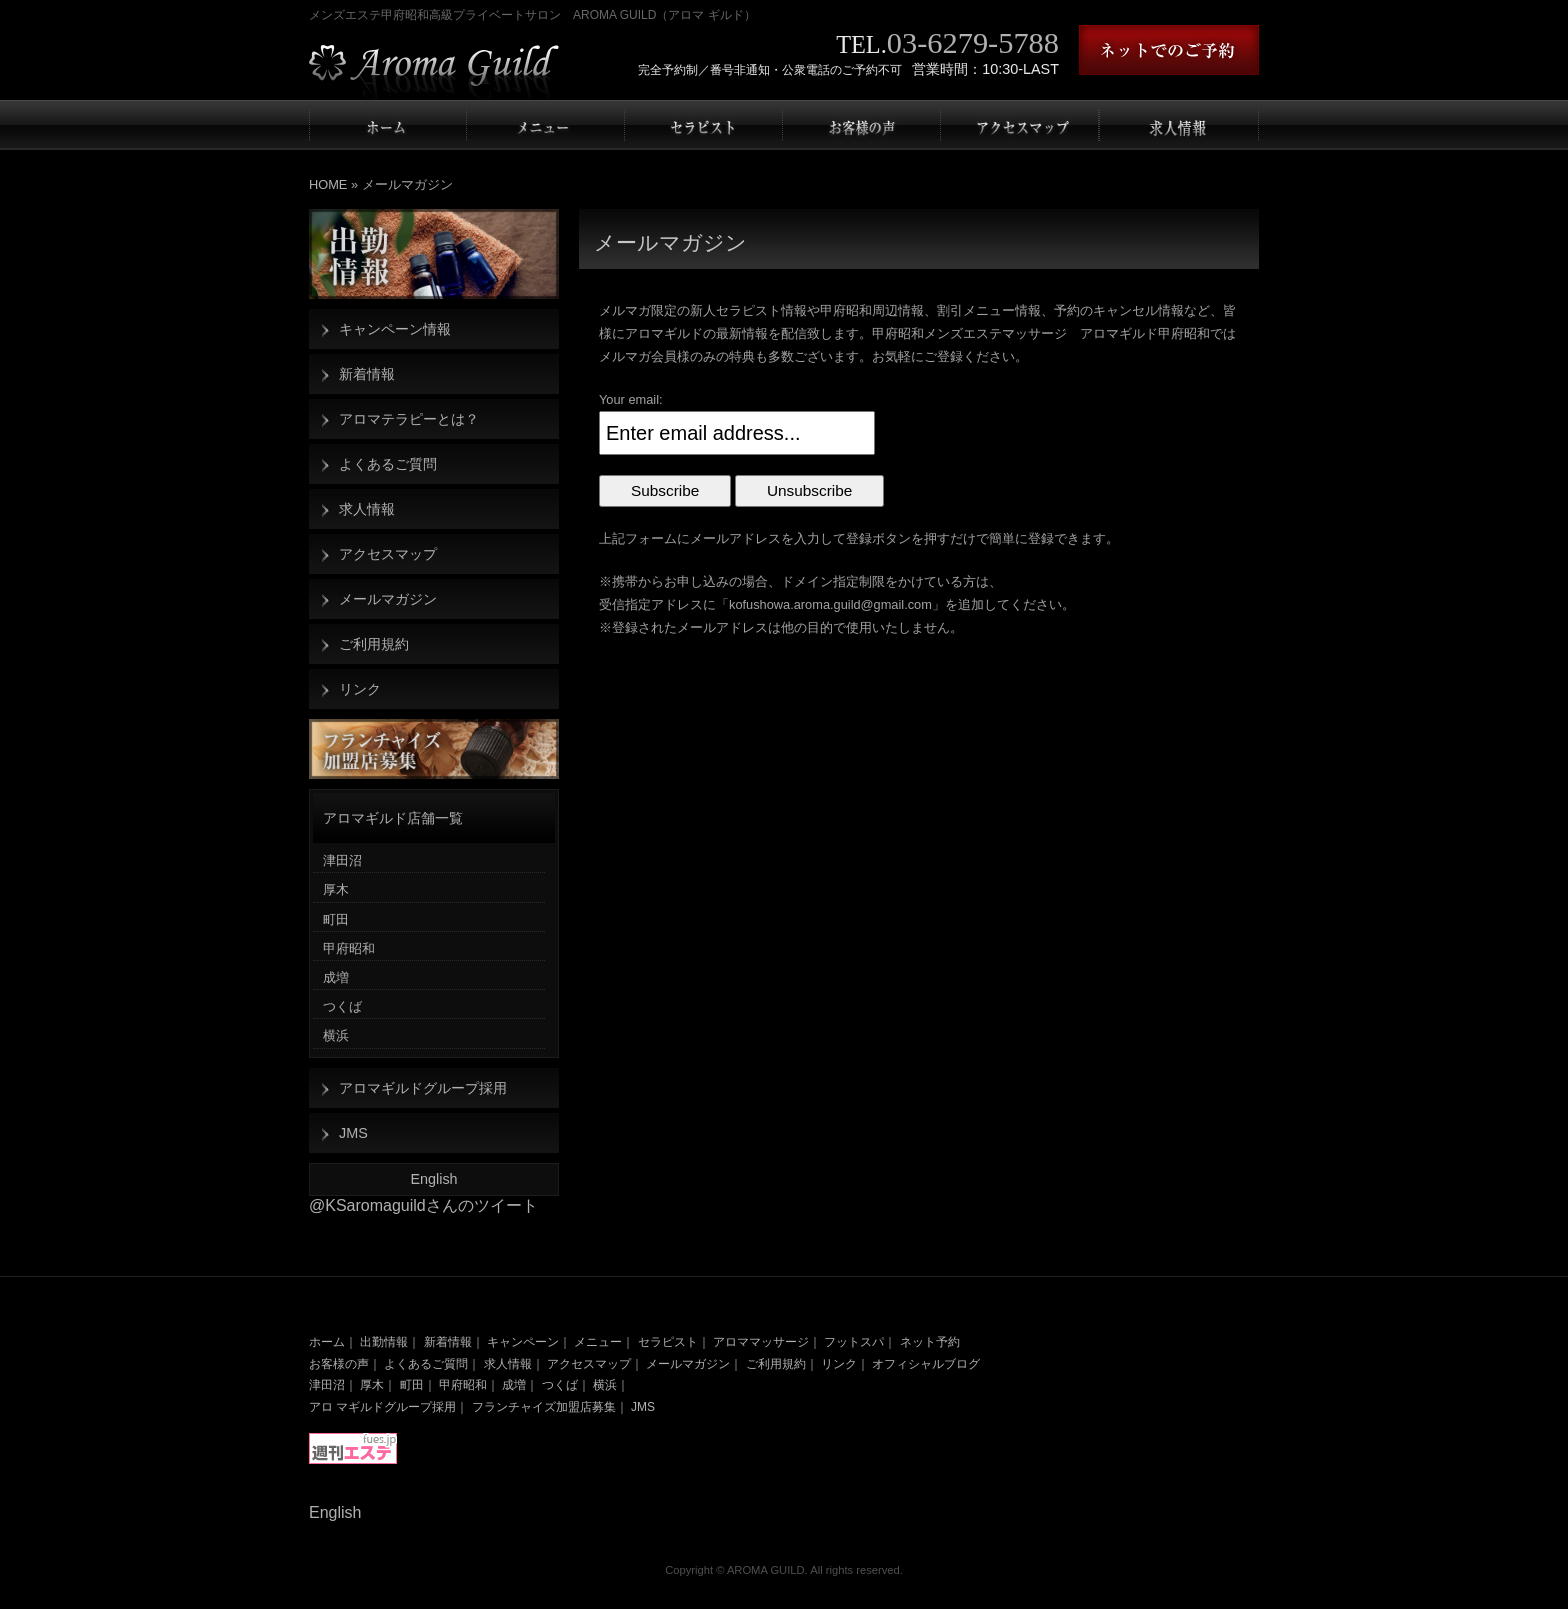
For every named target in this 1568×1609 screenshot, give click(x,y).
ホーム (327, 1342)
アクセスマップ (388, 554)
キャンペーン (523, 1342)
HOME (328, 184)
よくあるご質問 (388, 464)
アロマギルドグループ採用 (423, 1088)
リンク (360, 689)
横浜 (336, 1035)
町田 (336, 919)
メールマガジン (388, 599)
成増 (336, 977)
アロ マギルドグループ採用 (382, 1407)
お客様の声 (339, 1364)
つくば (342, 1006)
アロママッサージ (761, 1342)
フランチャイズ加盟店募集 (544, 1407)
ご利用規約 (374, 644)
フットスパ (854, 1342)
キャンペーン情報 (395, 329)
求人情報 (367, 509)
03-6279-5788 (973, 43)
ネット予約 (930, 1342)
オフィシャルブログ (926, 1364)
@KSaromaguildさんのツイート (423, 1205)
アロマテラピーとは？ (409, 419)
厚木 (336, 889)
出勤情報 (384, 1342)
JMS (353, 1133)
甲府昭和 (349, 948)
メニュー (598, 1342)
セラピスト (668, 1342)
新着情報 (367, 374)
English (433, 1179)
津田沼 (342, 860)
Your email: (631, 399)
